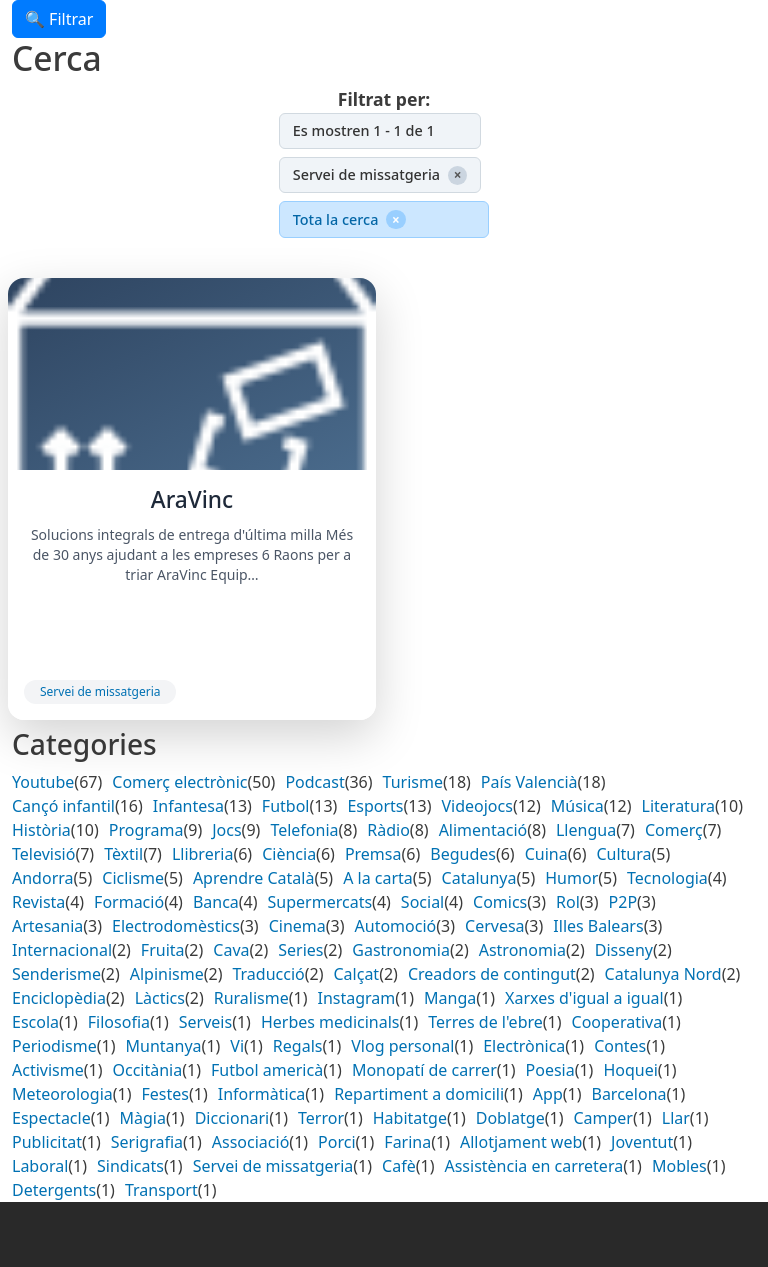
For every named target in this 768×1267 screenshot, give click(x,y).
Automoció (396, 926)
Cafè (399, 1166)
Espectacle (51, 1118)
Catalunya (479, 878)
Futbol (286, 806)
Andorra (43, 878)
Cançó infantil (63, 806)
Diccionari (232, 1118)
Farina (407, 1142)
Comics (500, 902)
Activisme (48, 1070)
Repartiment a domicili (419, 1094)
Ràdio (388, 830)
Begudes (463, 854)
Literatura (679, 806)
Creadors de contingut (492, 974)
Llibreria (203, 854)
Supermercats (320, 902)
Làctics (160, 998)
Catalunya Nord (663, 974)
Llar (676, 1118)
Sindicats (130, 1166)
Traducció (268, 974)
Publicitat (47, 1142)
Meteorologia (62, 1094)
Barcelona (628, 1094)
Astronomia (522, 950)
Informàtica (262, 1094)
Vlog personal (402, 1046)
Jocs (226, 830)
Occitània (147, 1070)
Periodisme (54, 1046)
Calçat (357, 974)
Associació (251, 1142)
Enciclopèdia (59, 998)
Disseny (624, 950)
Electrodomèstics (176, 926)
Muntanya (164, 1046)
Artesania (47, 926)
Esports (375, 806)
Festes (165, 1094)
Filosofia (119, 1022)
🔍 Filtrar (59, 19)
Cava (231, 950)
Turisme (413, 782)
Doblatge (510, 1118)
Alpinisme (167, 974)
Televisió (43, 854)
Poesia (550, 1070)
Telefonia (304, 830)
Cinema (297, 926)
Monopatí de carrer (424, 1070)
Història (41, 830)
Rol (568, 902)
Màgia (142, 1118)
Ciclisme (133, 878)
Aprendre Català (254, 878)
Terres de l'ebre (485, 1022)
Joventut (642, 1142)
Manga (450, 998)
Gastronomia (401, 950)
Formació (129, 902)
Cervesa (495, 926)
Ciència (289, 854)
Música (577, 806)
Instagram (357, 998)
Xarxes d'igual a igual (584, 998)
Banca (216, 902)
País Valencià (529, 782)
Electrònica (524, 1046)
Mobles (679, 1166)
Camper (603, 1118)
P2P (623, 902)
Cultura (623, 854)
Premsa (373, 854)
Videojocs (476, 806)
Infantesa (188, 806)
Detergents (54, 1190)
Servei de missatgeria (100, 691)
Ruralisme (251, 998)
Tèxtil (123, 854)
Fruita (163, 950)
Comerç (674, 830)
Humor (571, 878)
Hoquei (630, 1070)
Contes (620, 1046)
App (548, 1094)
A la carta (378, 878)
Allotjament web (521, 1142)
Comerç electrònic (179, 782)
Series (300, 950)
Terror (321, 1118)
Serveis (205, 1022)
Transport (161, 1190)
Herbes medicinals (330, 1022)
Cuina (546, 854)
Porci (336, 1142)
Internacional (62, 950)
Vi (237, 1046)
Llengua (586, 830)
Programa (146, 830)
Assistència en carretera (533, 1166)
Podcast (314, 782)
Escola (35, 1022)
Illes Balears (598, 926)
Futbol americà (267, 1070)
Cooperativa (617, 1022)
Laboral (40, 1166)
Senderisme (56, 974)
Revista (38, 902)
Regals (298, 1046)
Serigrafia (147, 1142)
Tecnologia (667, 878)
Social (422, 902)
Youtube (43, 782)
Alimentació (483, 830)
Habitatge (410, 1118)
